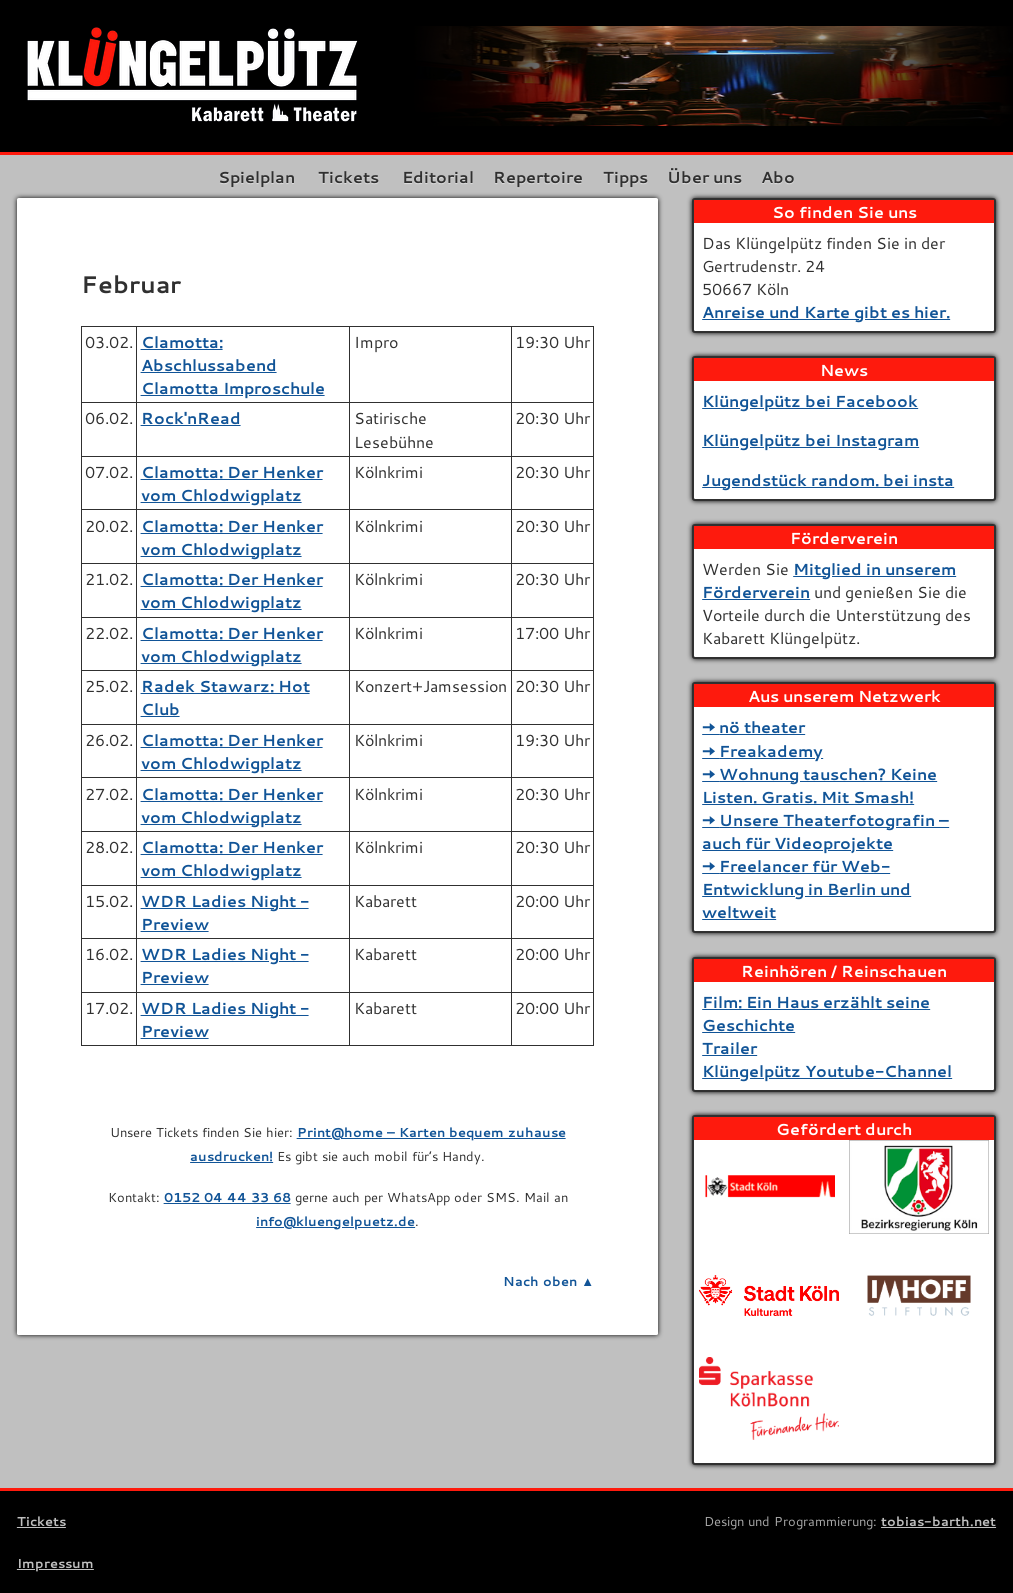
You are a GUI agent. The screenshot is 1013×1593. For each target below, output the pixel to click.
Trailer (729, 1047)
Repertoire (534, 176)
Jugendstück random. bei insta (828, 479)
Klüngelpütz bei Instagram (810, 439)
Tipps (625, 176)
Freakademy (771, 750)
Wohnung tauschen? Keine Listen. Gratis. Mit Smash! (819, 785)
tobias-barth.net (938, 1521)
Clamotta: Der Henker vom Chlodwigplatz (232, 483)
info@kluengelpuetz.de (335, 1221)
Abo (786, 176)
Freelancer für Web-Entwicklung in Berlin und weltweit (806, 888)
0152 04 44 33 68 (227, 1197)
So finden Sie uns (844, 211)
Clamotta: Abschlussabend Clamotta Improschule (233, 364)
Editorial (430, 176)
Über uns (708, 176)
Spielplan (248, 176)
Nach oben (540, 1281)
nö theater (762, 726)
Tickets (340, 176)
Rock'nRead (191, 417)
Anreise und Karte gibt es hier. (826, 311)
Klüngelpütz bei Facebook (810, 400)
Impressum (55, 1563)
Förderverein (844, 537)
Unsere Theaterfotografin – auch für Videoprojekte (825, 831)
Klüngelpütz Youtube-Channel (827, 1070)
